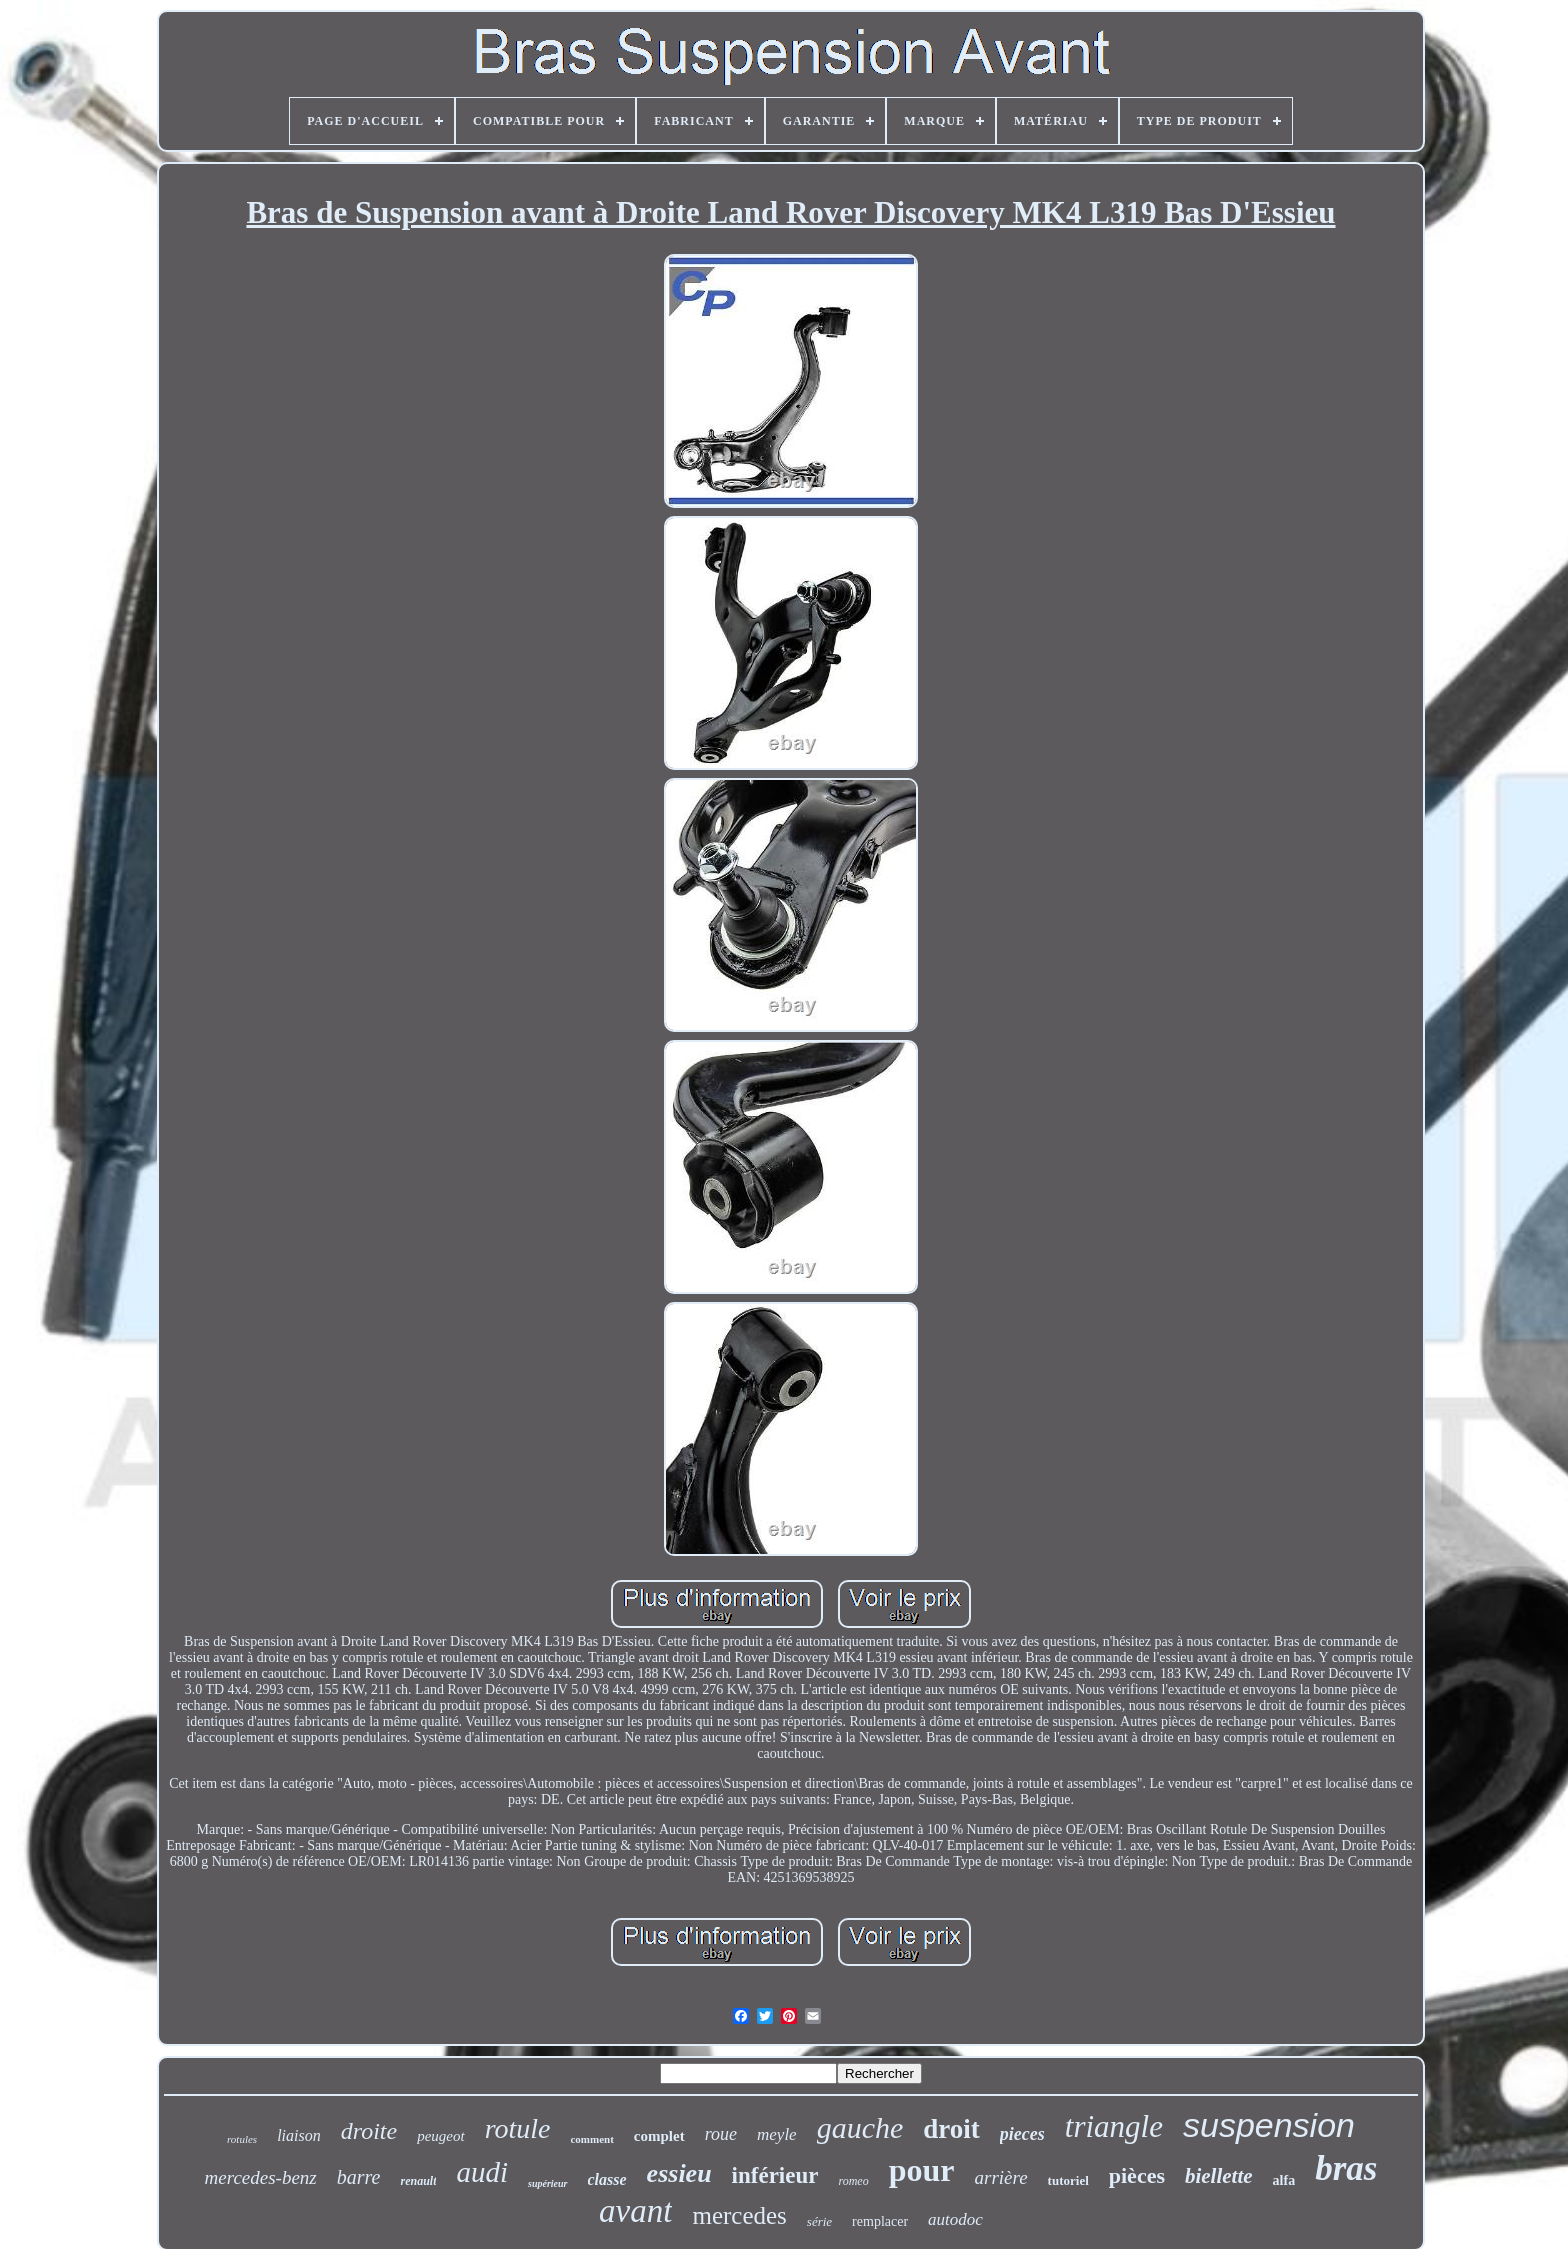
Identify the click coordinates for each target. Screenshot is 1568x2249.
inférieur (775, 2175)
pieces (1022, 2134)
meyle (777, 2134)
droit (951, 2129)
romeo (853, 2181)
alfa (1284, 2180)
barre (359, 2177)
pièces (1137, 2175)
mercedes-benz (261, 2177)
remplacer (880, 2221)
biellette (1219, 2176)
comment (591, 2139)
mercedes (739, 2215)
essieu (679, 2173)
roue (721, 2134)
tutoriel (1068, 2180)
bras (1346, 2168)
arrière (1000, 2177)
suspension (1269, 2125)
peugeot (440, 2136)
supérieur (547, 2183)
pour (922, 2170)
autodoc (955, 2219)
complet (659, 2136)
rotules (242, 2139)
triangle (1114, 2126)
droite (369, 2131)
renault (418, 2181)
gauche (860, 2127)
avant (635, 2211)
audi (482, 2172)
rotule (518, 2128)
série (819, 2221)
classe (607, 2179)
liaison (299, 2135)
